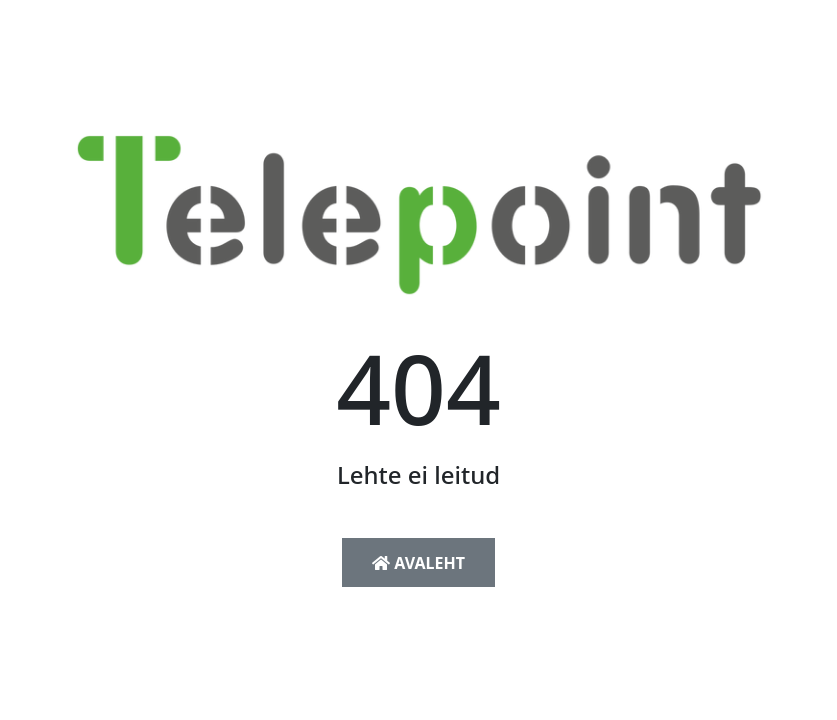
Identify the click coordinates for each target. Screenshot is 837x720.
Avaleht (418, 563)
